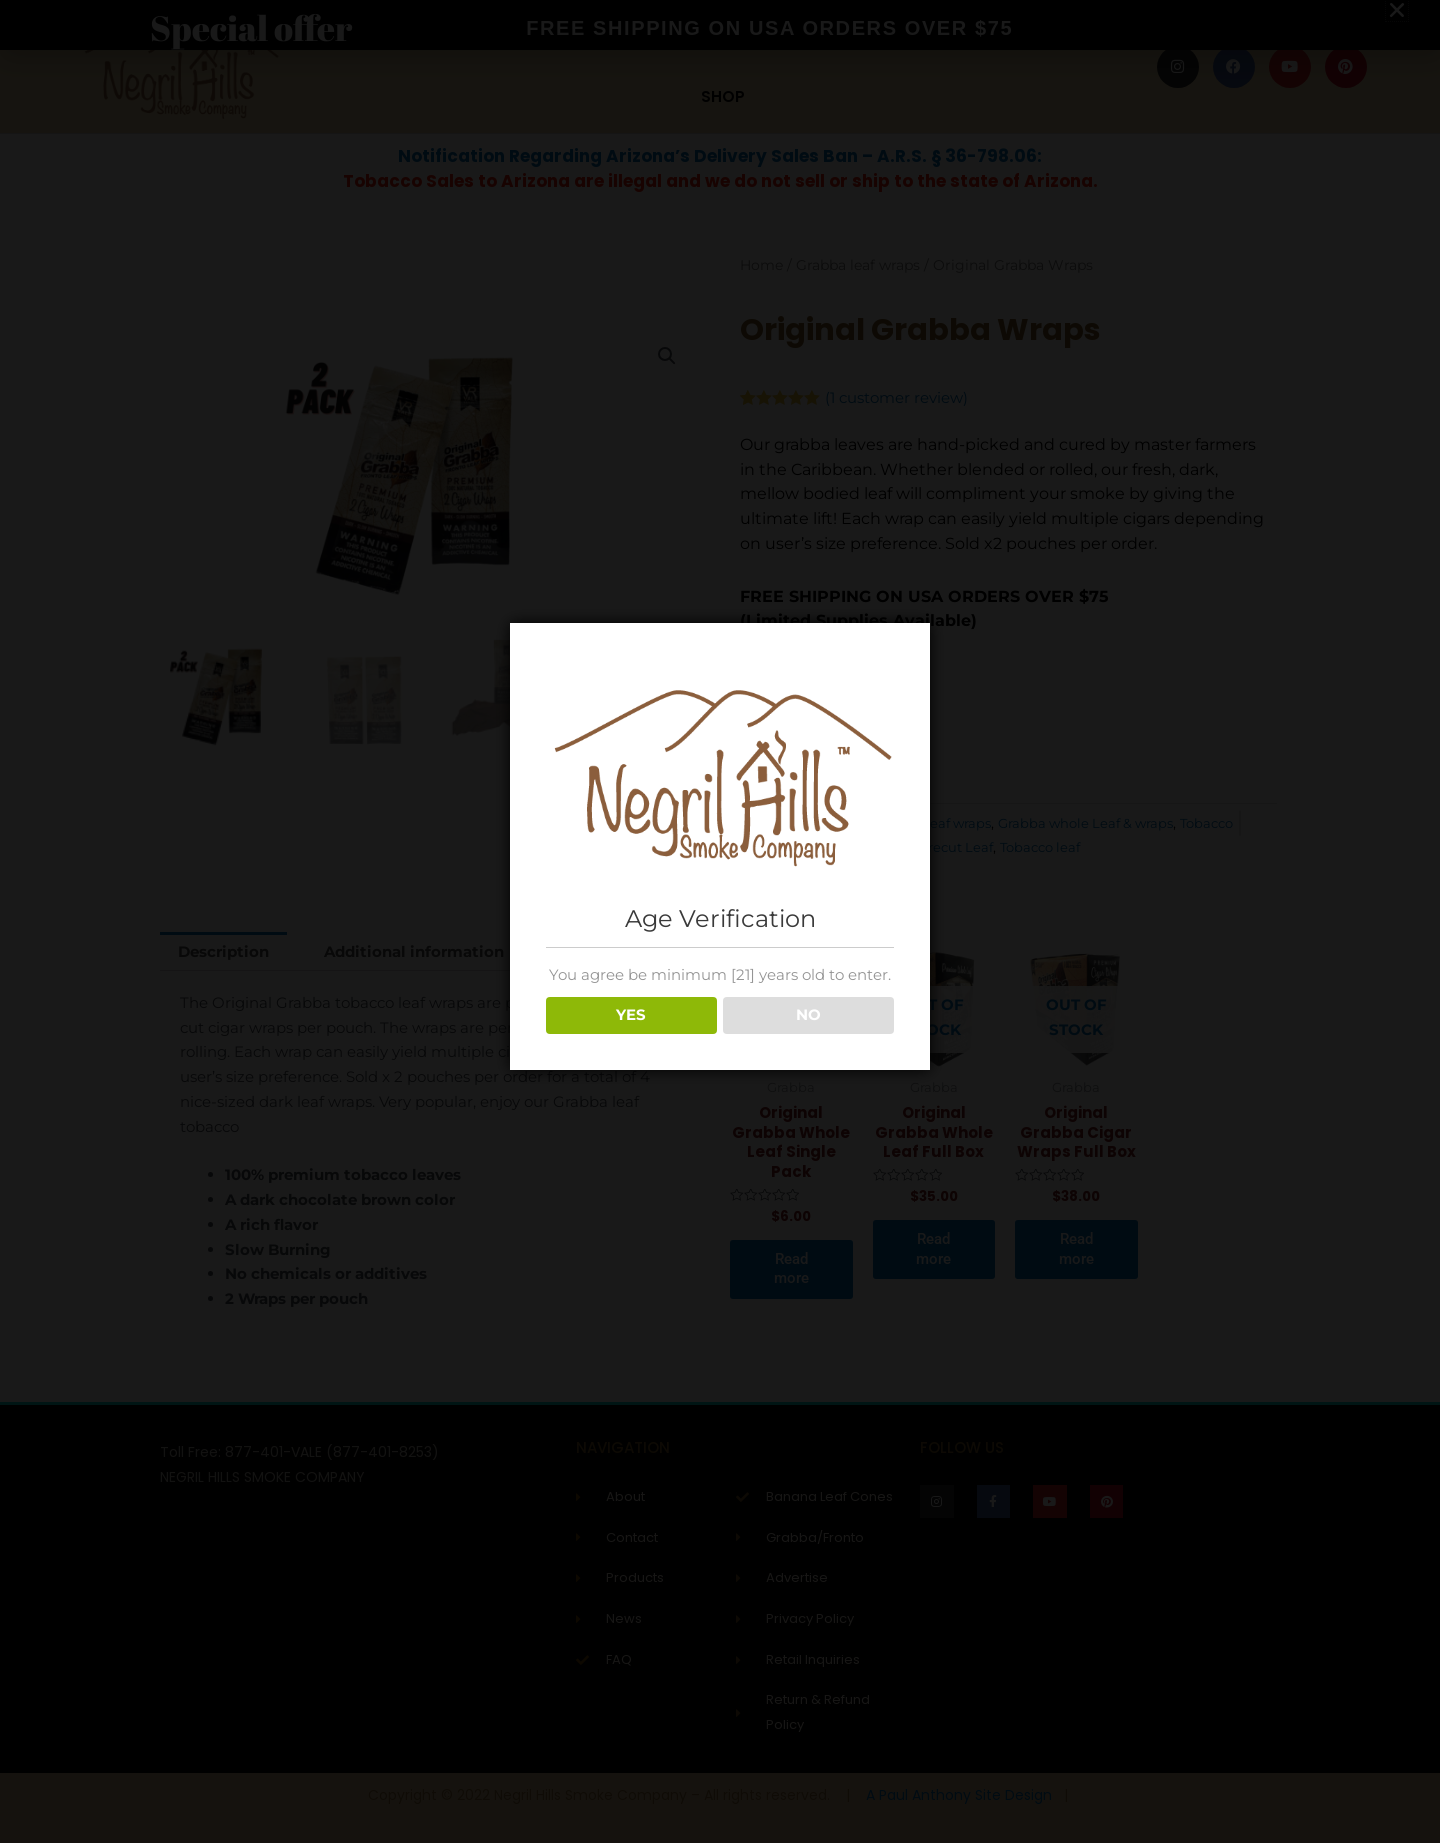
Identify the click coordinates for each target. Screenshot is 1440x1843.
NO (808, 1014)
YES (631, 1014)
